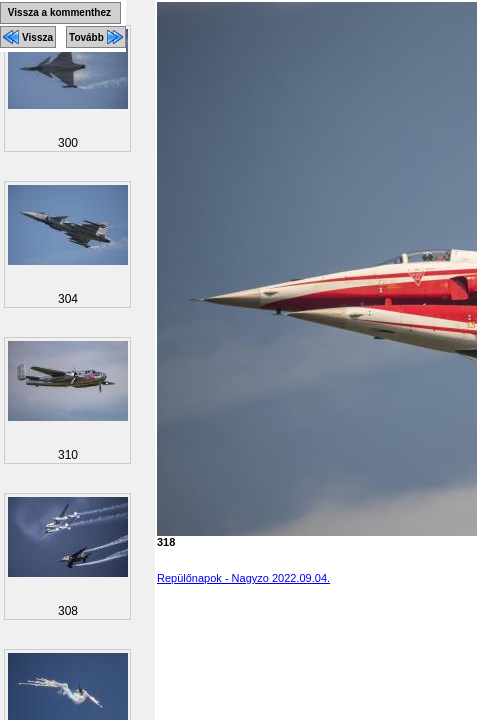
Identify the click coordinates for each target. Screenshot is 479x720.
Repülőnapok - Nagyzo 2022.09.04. (243, 578)
